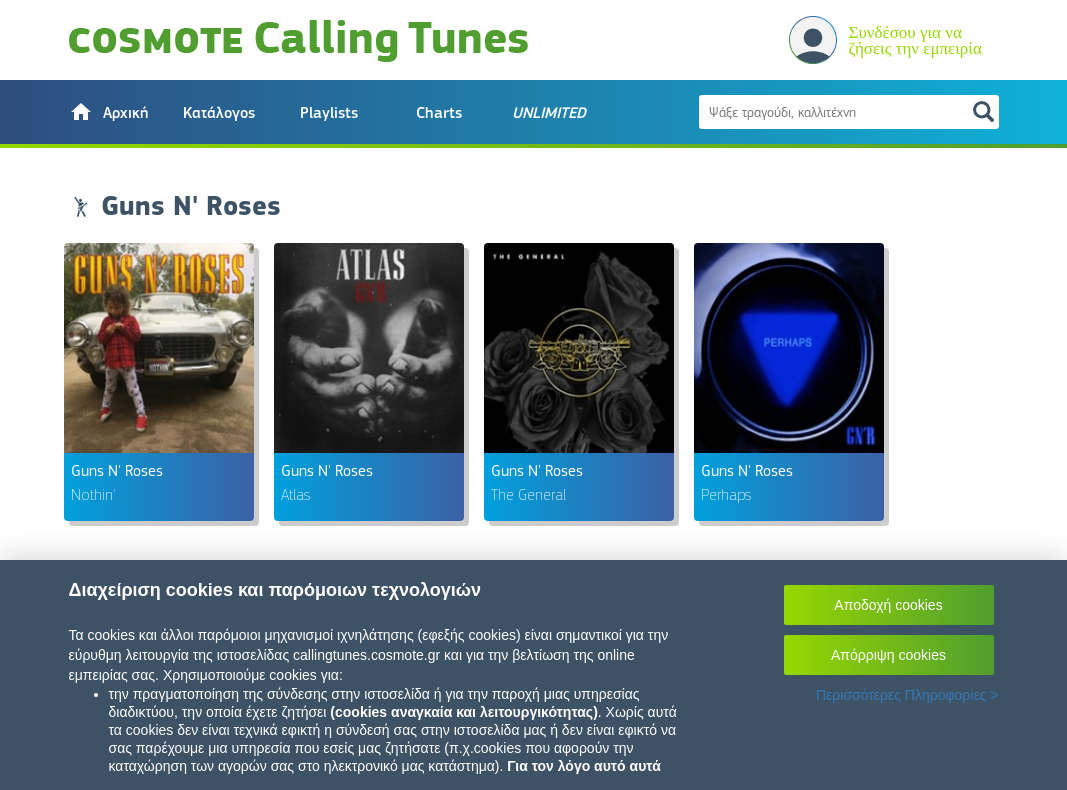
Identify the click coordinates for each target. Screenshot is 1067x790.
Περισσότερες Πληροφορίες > (907, 695)
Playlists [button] (329, 113)
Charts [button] (439, 113)
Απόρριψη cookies (888, 655)
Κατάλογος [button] (219, 113)
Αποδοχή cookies (888, 605)
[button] (109, 112)
